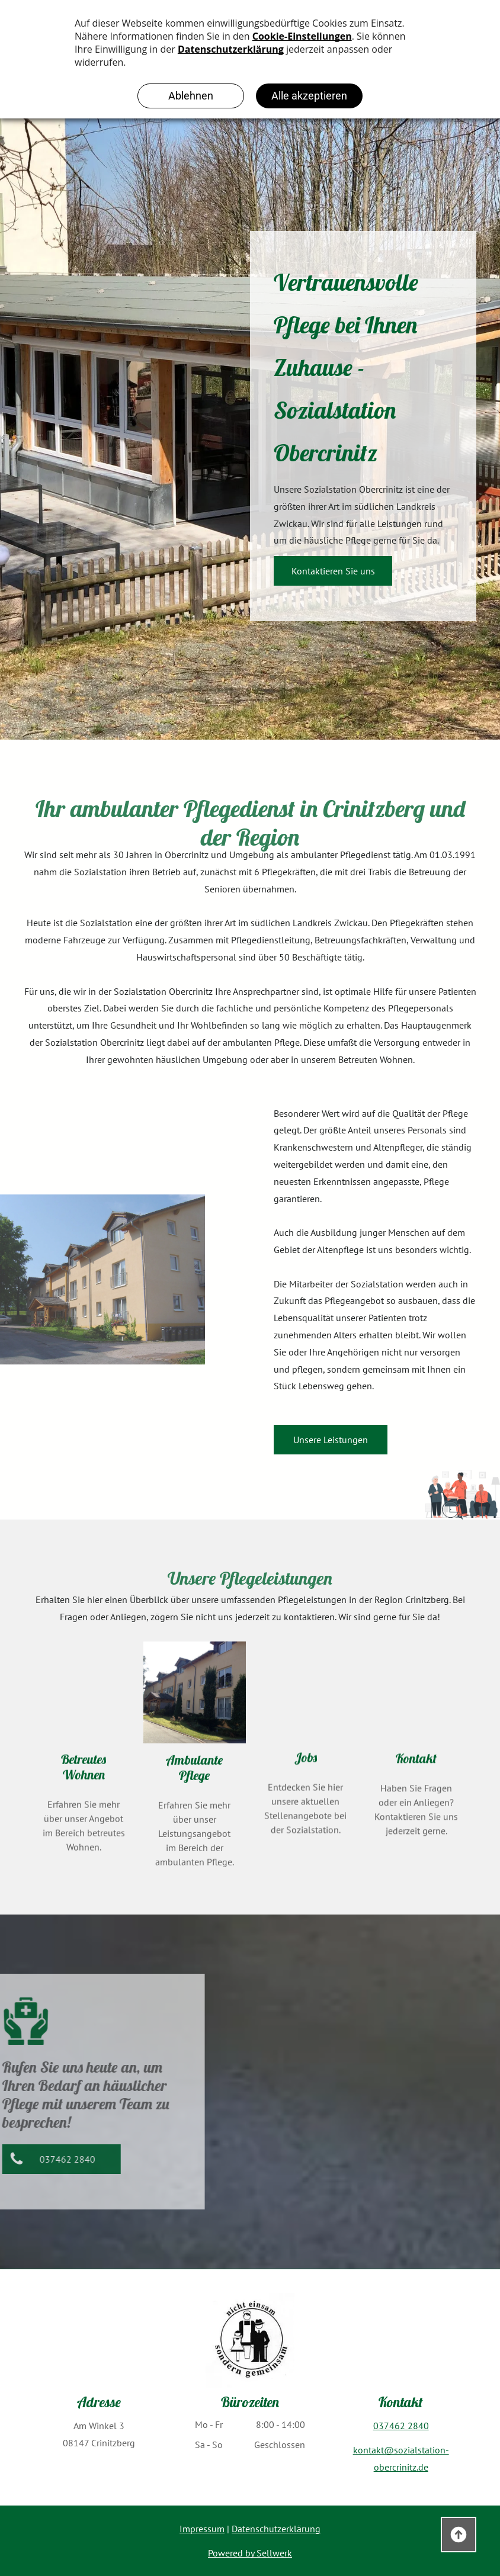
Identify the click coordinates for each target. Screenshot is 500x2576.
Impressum (202, 2529)
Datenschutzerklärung (276, 2529)
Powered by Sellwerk (250, 2553)
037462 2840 (401, 2426)
